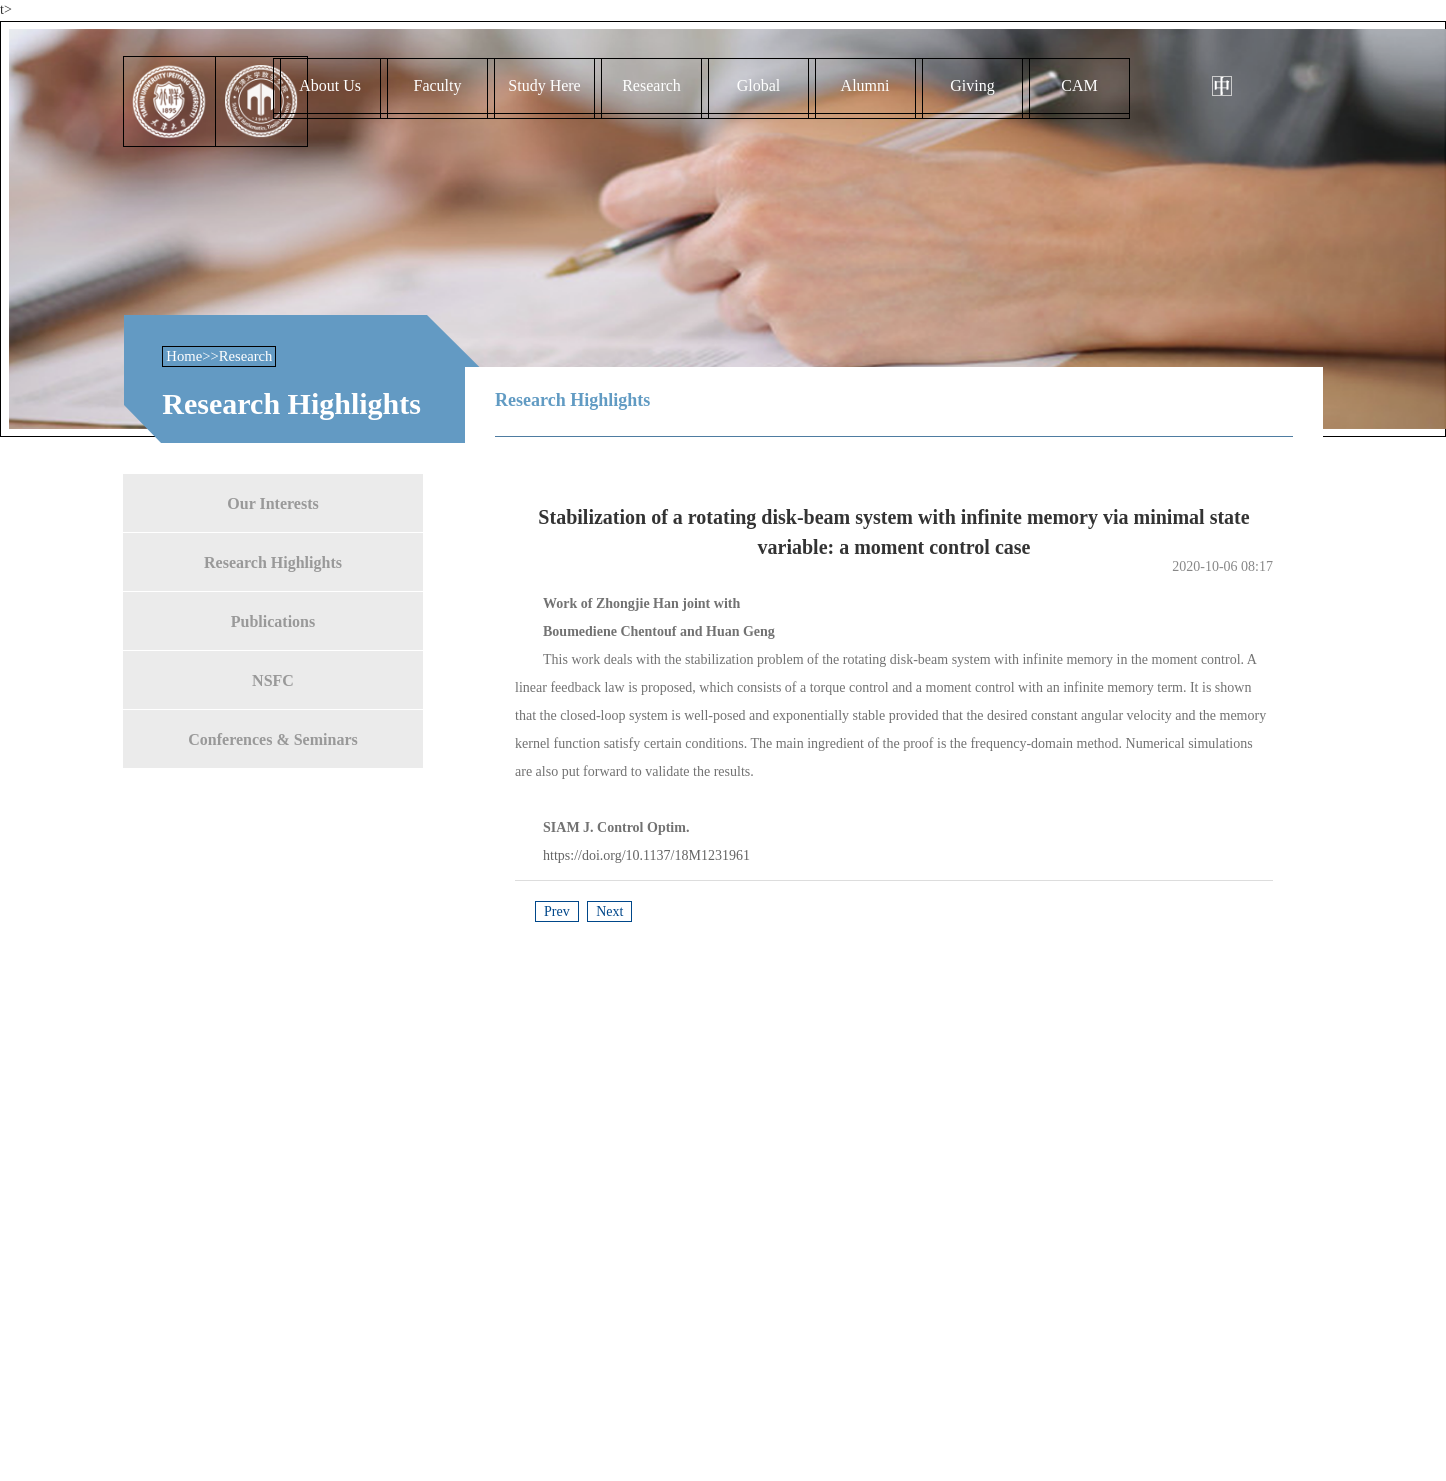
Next (609, 911)
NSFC (273, 679)
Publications (273, 620)
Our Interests (272, 502)
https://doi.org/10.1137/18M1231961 (646, 855)
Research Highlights (273, 561)
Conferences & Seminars (272, 738)
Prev (557, 911)
